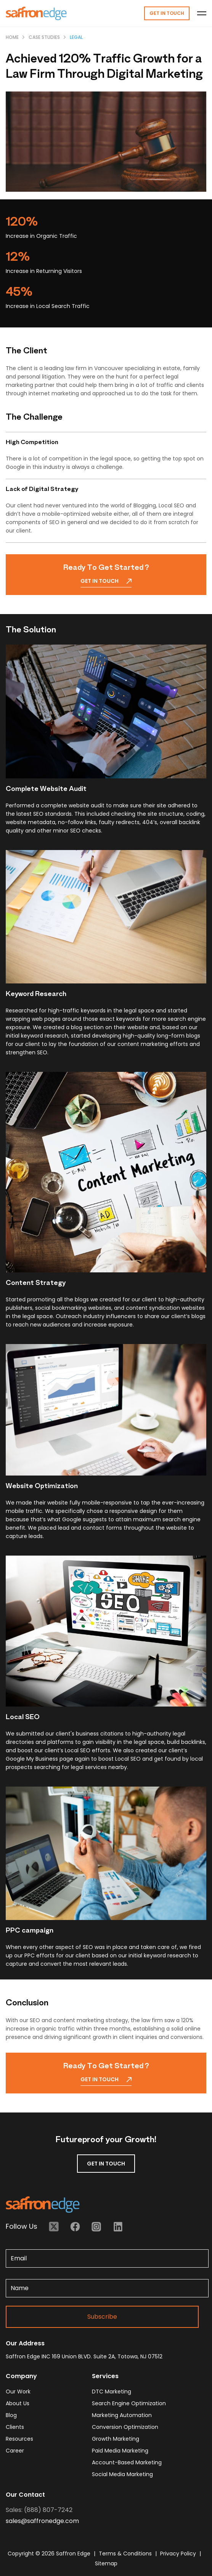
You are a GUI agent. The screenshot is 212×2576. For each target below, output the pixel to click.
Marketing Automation (122, 2415)
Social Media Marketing (122, 2474)
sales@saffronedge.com (42, 2521)
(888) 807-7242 (48, 2509)
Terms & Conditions (126, 2553)
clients (15, 2427)
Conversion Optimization (125, 2427)
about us (17, 2403)
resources (19, 2439)
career (15, 2450)
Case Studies (44, 37)
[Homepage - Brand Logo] (36, 13)
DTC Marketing (111, 2391)
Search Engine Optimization (129, 2403)
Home (12, 37)
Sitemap (106, 2563)
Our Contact (25, 2494)
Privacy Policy (179, 2553)
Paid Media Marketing (120, 2450)
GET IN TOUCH (106, 2163)
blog (11, 2415)
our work (18, 2391)
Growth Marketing (115, 2439)
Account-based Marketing (127, 2462)
